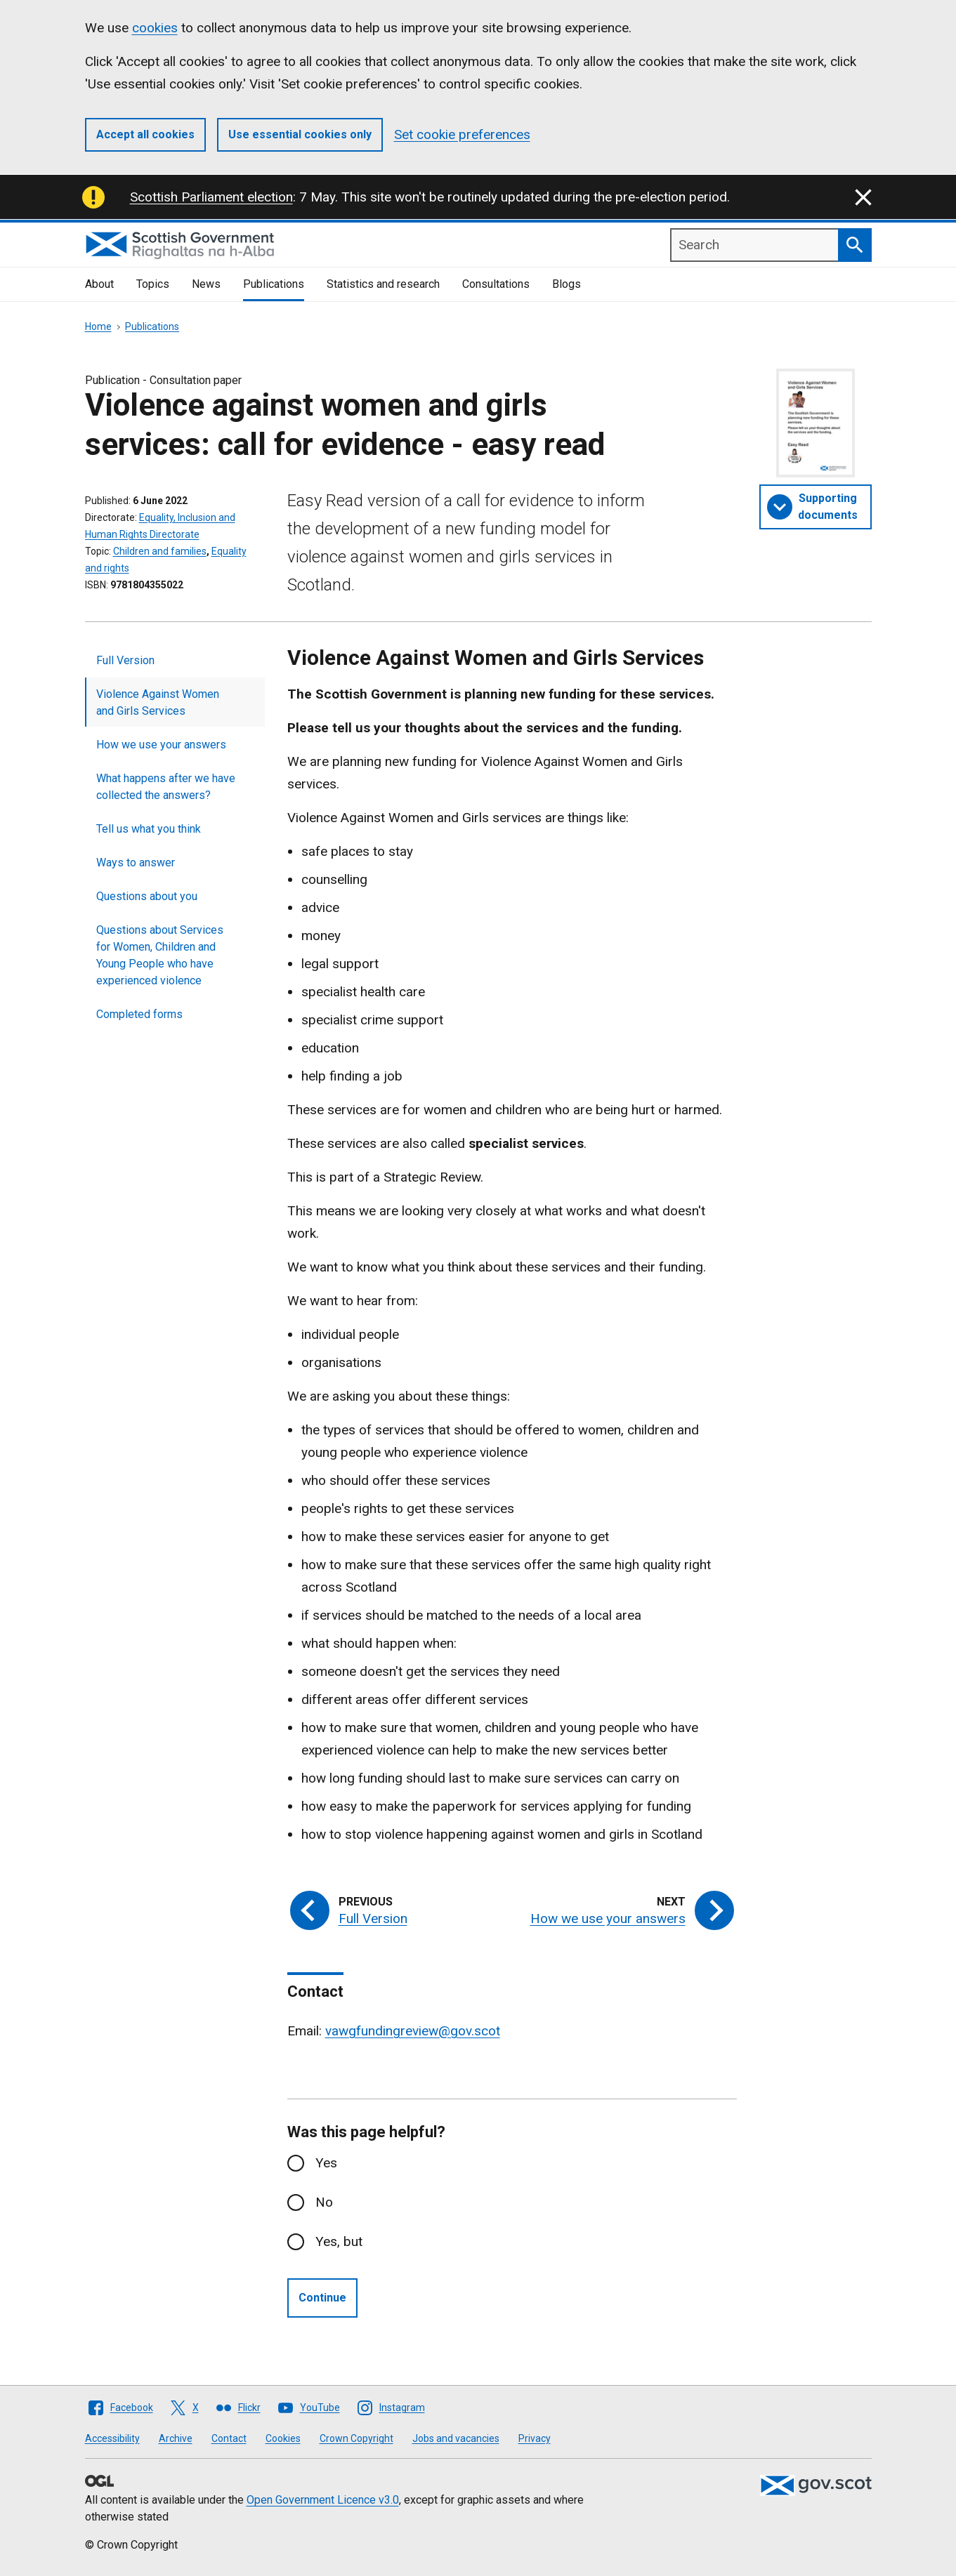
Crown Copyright (356, 2438)
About (99, 284)
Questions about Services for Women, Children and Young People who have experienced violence (159, 955)
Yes (326, 2163)
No (324, 2202)
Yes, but (338, 2241)
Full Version (125, 660)
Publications (273, 284)
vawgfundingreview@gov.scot (412, 2031)
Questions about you (146, 896)
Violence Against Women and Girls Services (157, 702)
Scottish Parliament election (211, 197)
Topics (152, 284)
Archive (175, 2438)
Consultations (496, 284)
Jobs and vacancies (455, 2438)
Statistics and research (383, 284)
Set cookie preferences (462, 134)
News (206, 284)
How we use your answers (161, 744)
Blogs (566, 284)
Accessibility (112, 2438)
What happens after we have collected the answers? (165, 787)
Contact (229, 2438)
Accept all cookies (145, 134)
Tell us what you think (148, 828)
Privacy (534, 2438)
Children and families (160, 551)
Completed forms (139, 1014)
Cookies (283, 2438)
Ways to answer (135, 862)
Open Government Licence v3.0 (323, 2499)
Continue (322, 2297)
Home (98, 326)
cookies (155, 28)
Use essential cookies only (300, 134)
